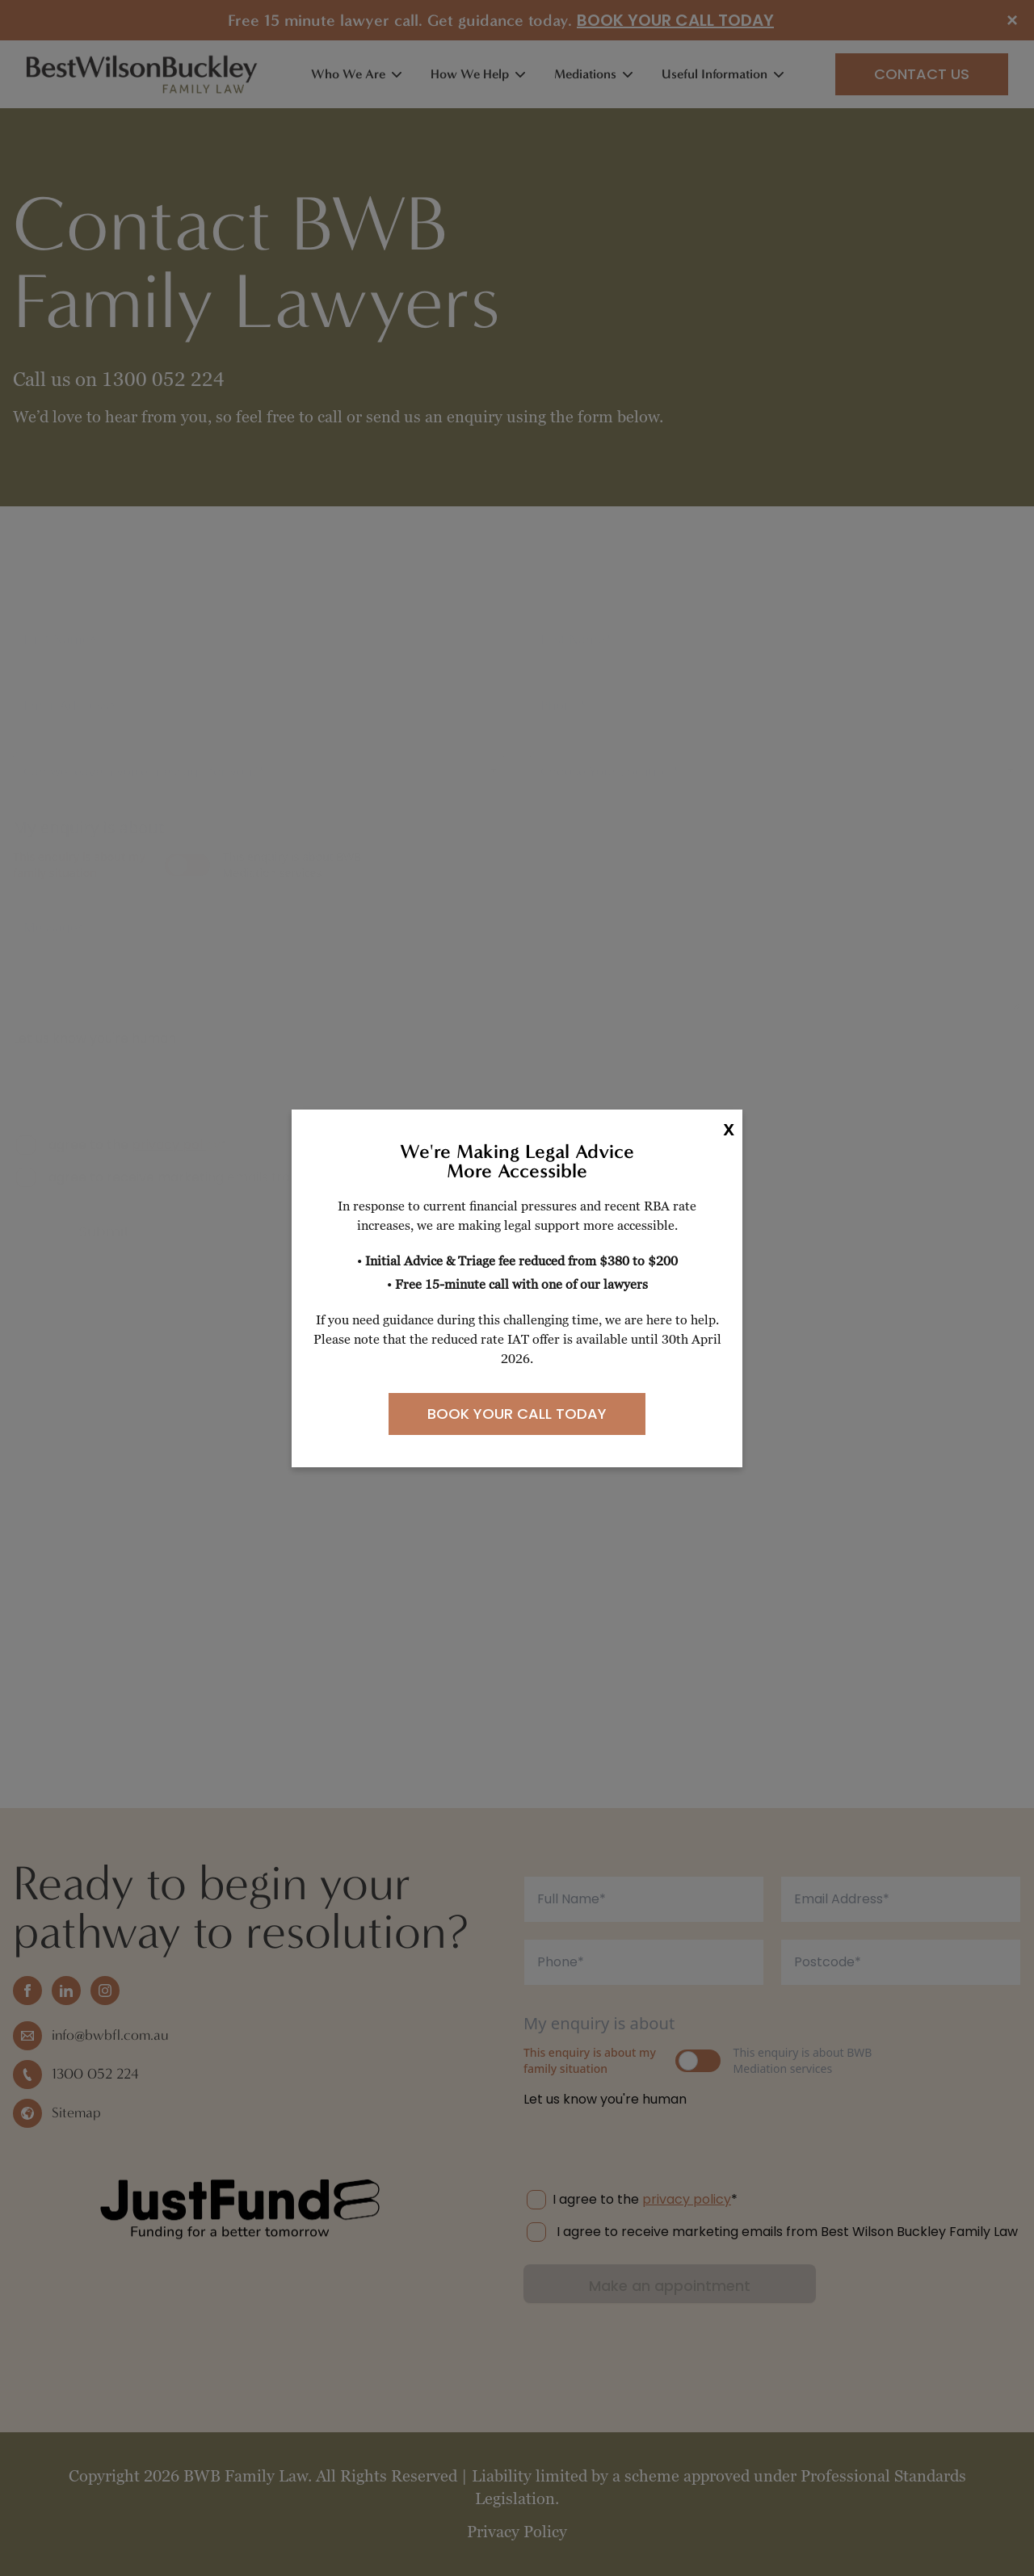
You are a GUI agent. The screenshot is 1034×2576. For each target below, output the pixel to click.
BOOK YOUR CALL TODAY (517, 1413)
